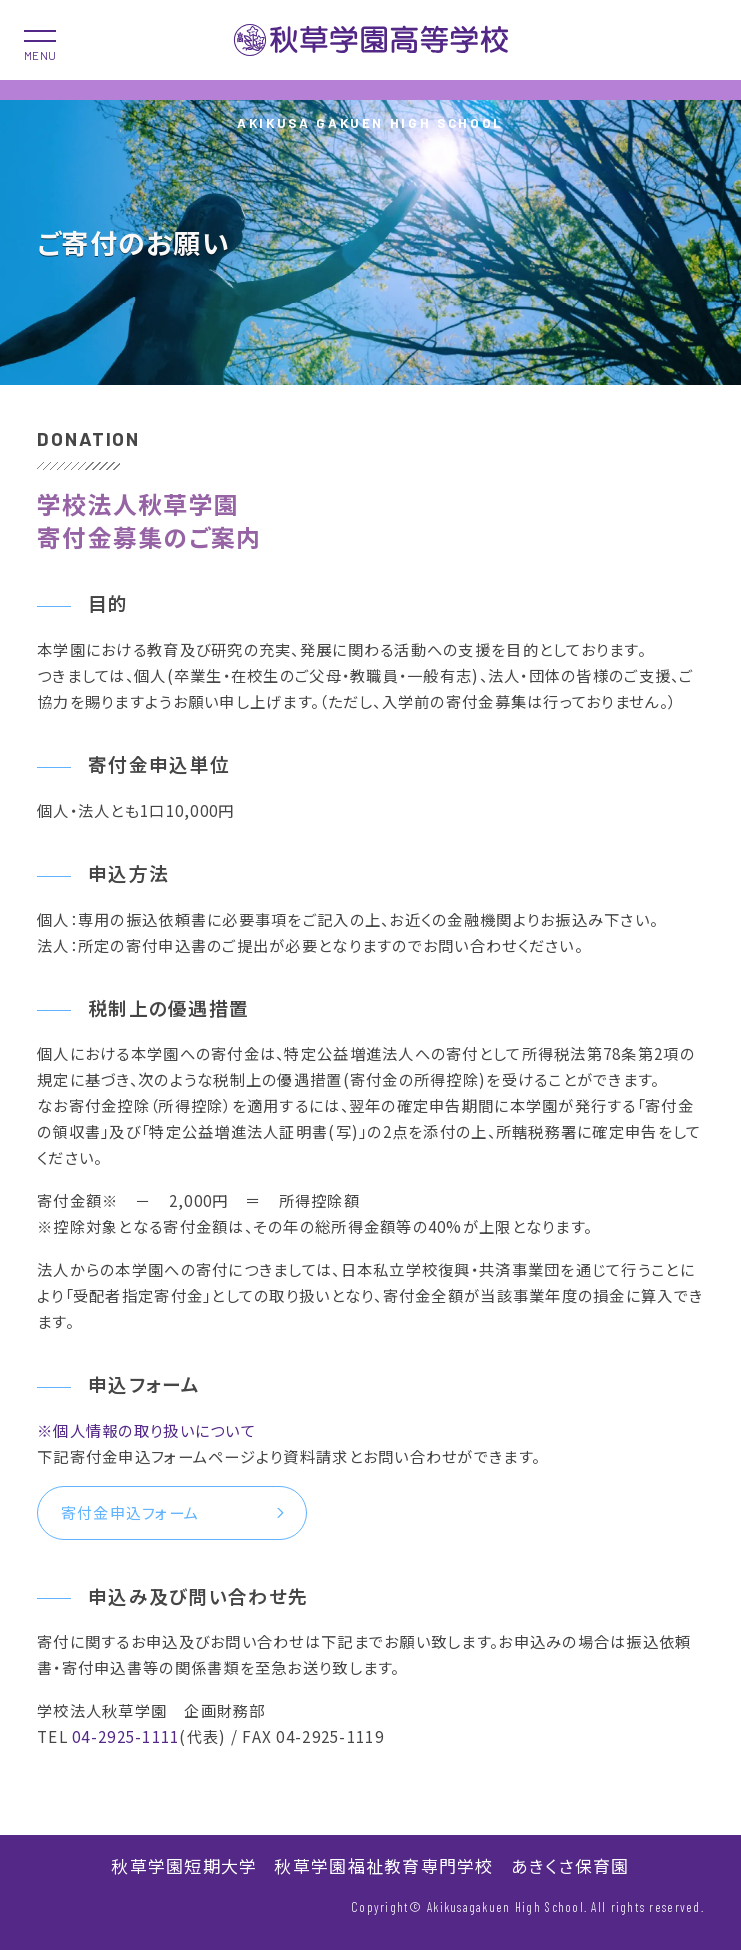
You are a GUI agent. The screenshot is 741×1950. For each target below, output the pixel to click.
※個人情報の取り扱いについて (146, 1430)
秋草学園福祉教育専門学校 (383, 1865)
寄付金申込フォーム (130, 1512)
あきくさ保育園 (570, 1865)
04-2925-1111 (125, 1736)
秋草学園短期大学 (184, 1865)
